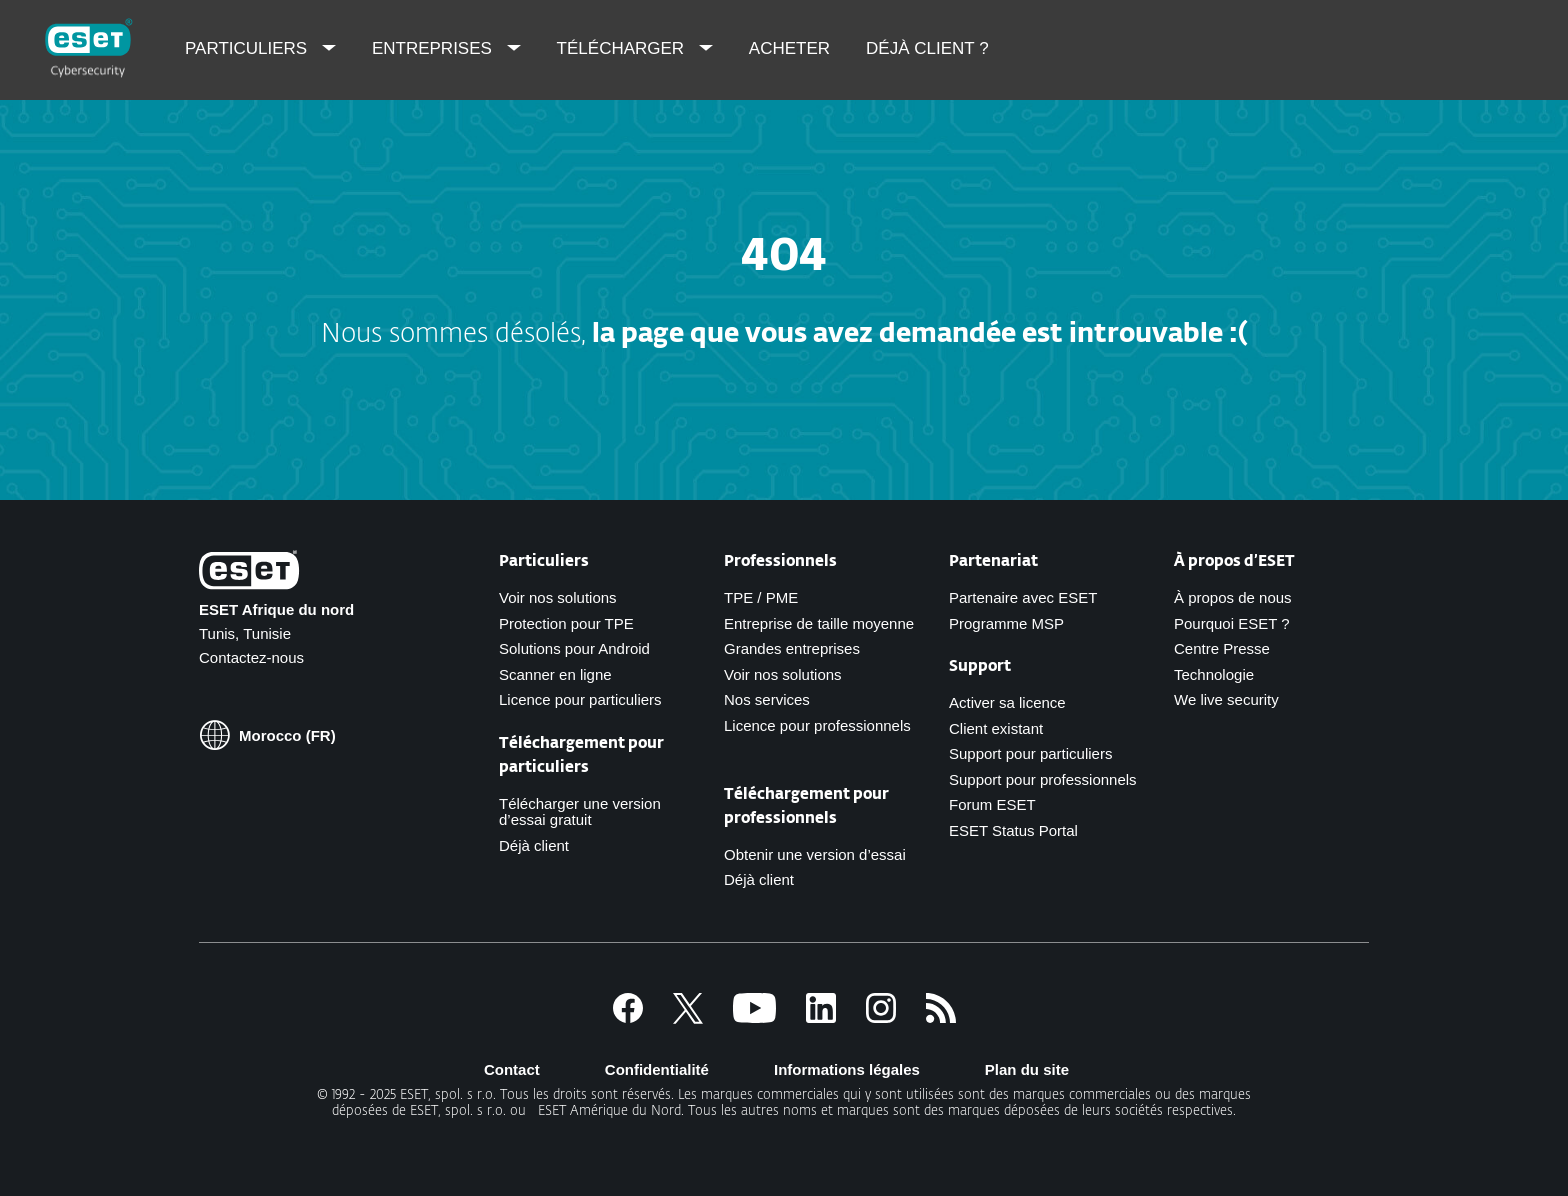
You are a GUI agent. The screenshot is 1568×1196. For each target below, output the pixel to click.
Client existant (996, 728)
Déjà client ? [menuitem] (927, 48)
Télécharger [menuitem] (623, 48)
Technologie (1214, 674)
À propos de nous (1233, 597)
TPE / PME (761, 597)
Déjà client (534, 845)
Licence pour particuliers (580, 699)
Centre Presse (1222, 648)
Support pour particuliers (1030, 753)
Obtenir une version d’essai (815, 854)
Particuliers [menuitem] (248, 48)
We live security (1226, 699)
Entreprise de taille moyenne (819, 623)
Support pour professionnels (1043, 779)
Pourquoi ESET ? (1232, 623)
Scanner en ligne (555, 674)
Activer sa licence (1007, 702)
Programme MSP (1006, 623)
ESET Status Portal (1013, 830)
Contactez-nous (251, 657)
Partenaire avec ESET (1023, 597)
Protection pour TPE (566, 623)
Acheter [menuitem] (789, 48)
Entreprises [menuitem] (434, 48)
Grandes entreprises (792, 648)
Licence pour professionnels (817, 725)
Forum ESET (992, 804)
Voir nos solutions (558, 597)
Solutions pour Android (574, 648)
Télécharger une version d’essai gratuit (580, 812)
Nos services (767, 699)
